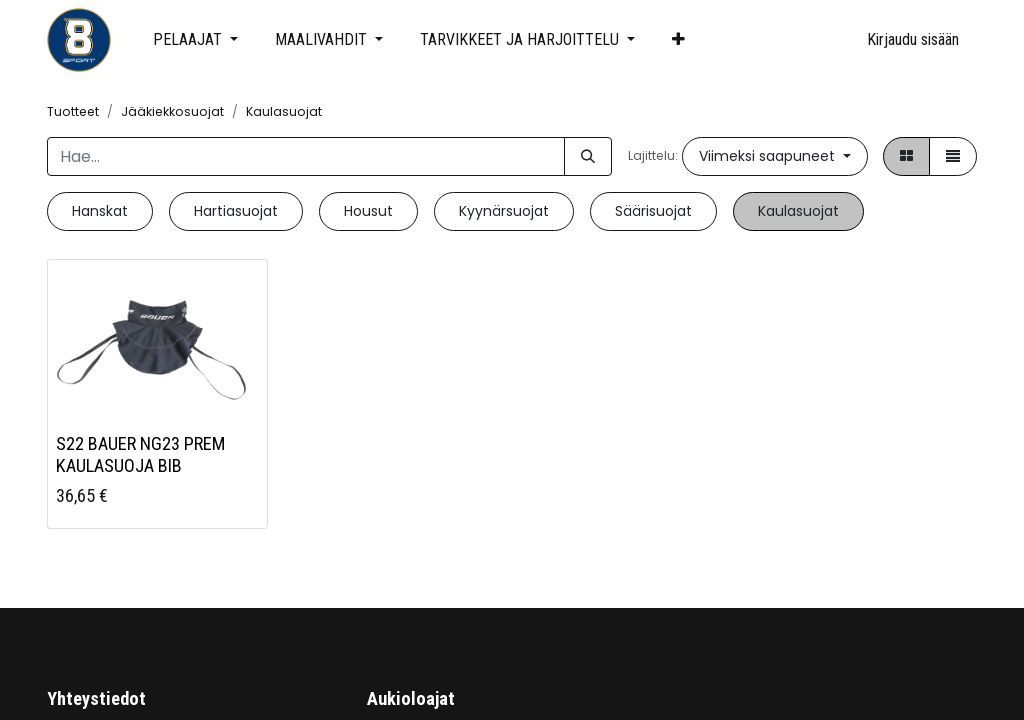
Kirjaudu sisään (913, 39)
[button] (679, 40)
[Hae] (588, 156)
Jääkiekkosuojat (172, 111)
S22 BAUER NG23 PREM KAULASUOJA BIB (140, 454)
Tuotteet (73, 111)
